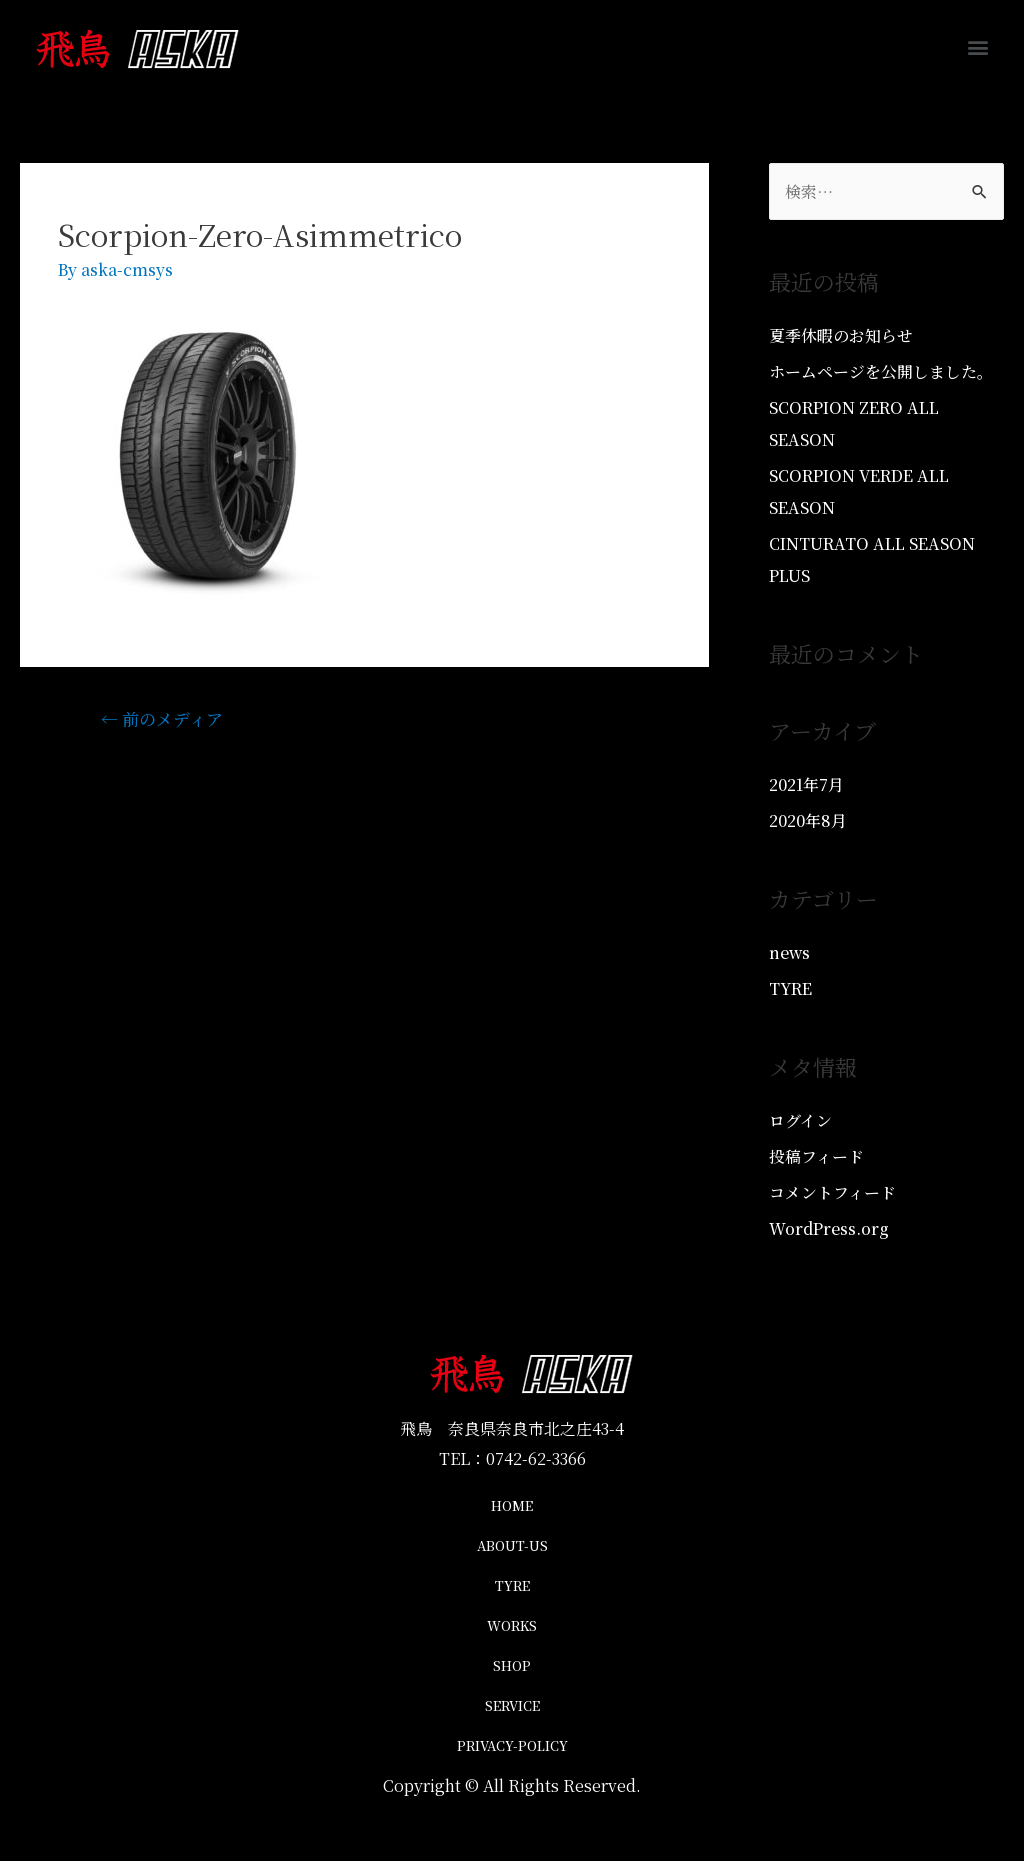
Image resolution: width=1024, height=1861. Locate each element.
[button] (977, 46)
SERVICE (512, 1705)
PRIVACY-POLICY (512, 1745)
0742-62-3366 (536, 1458)
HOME (512, 1505)
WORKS (512, 1625)
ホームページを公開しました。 (881, 371)
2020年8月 (808, 820)
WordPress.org (829, 1228)
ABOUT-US (512, 1545)
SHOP (512, 1665)
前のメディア (162, 718)
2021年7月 (806, 784)
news (790, 952)
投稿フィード (816, 1156)
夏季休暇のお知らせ (841, 335)
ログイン (800, 1120)
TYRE (791, 988)
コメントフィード (832, 1192)
